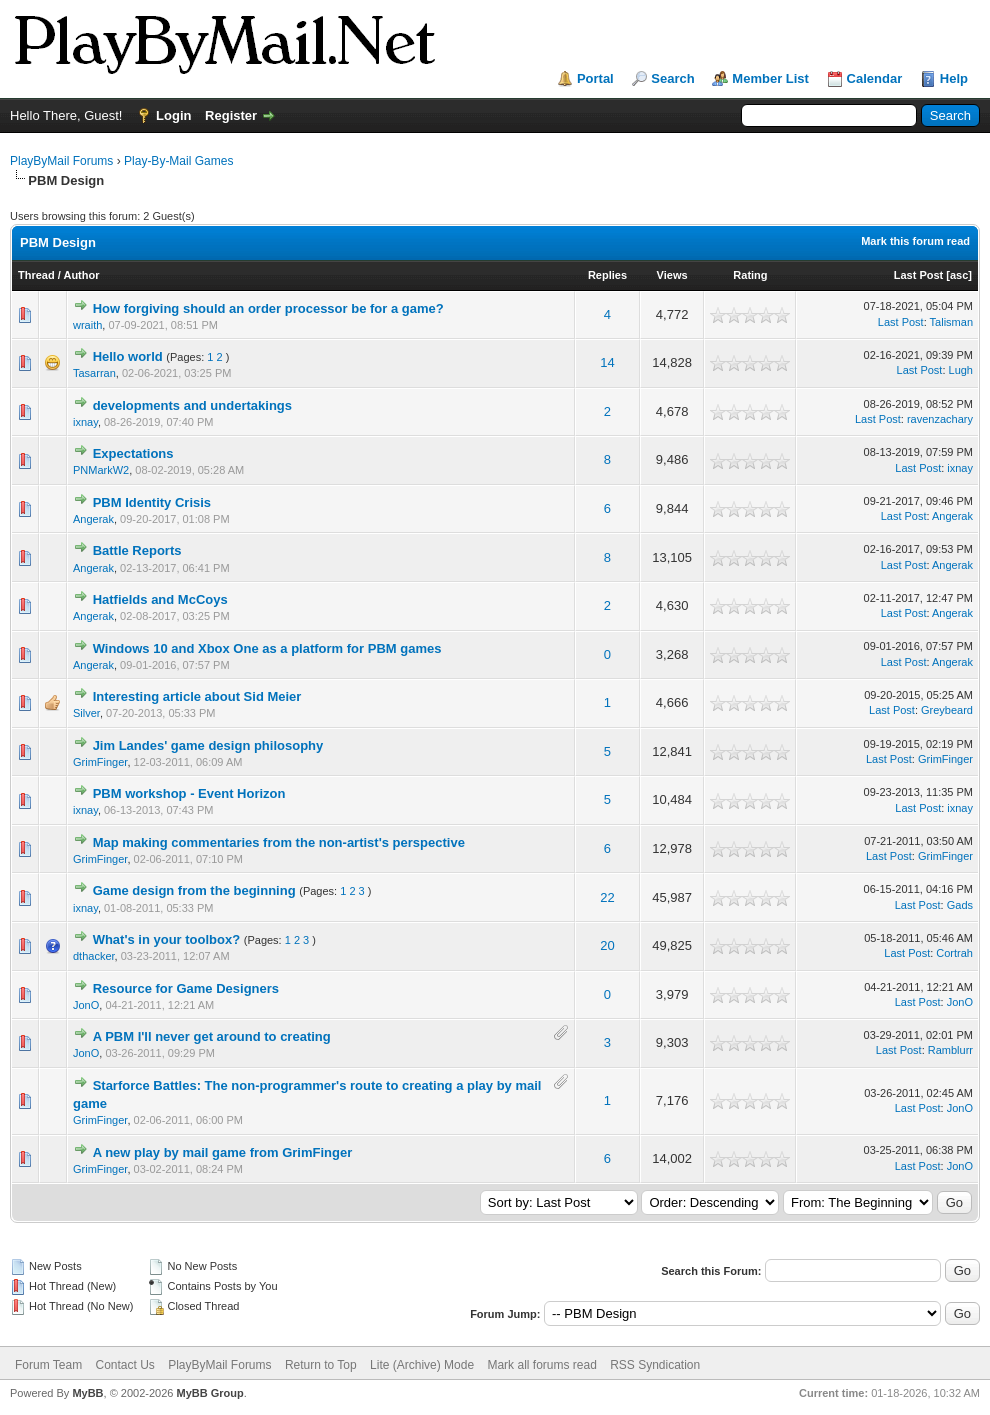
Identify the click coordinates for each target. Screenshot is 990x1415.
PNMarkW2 (101, 470)
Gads (960, 905)
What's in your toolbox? (168, 939)
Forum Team (48, 1365)
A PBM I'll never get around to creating (212, 1036)
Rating (750, 275)
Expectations (133, 453)
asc (959, 275)
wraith (87, 325)
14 (607, 362)
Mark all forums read (541, 1365)
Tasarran (94, 373)
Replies (607, 275)
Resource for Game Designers (186, 988)
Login (173, 115)
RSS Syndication (655, 1365)
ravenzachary (940, 419)
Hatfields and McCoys (160, 599)
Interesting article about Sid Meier (197, 696)
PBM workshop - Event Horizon (189, 793)
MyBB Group (209, 1393)
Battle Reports (137, 550)
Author (81, 275)
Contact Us (124, 1365)
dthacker (94, 956)
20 (607, 945)
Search (672, 78)
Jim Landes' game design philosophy (208, 745)
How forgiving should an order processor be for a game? (268, 308)
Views (672, 275)
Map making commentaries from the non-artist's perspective (279, 842)
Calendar (875, 78)
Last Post (919, 275)
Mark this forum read (915, 241)
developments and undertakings (192, 405)
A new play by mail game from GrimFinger (223, 1152)
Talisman (951, 322)
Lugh (961, 370)
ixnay (85, 422)
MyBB (87, 1393)
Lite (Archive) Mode (422, 1365)
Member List (770, 78)
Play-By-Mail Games (178, 161)
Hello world (128, 356)
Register (231, 115)
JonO (86, 1005)
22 (607, 897)
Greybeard (947, 710)
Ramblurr (950, 1050)
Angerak (93, 519)
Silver (86, 713)
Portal (595, 78)
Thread (36, 275)
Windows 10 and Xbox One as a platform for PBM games (267, 648)
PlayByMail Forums (61, 161)
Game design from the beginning (194, 890)
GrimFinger (100, 762)
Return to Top (321, 1365)
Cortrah (954, 953)
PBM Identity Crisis (152, 502)
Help (954, 78)
